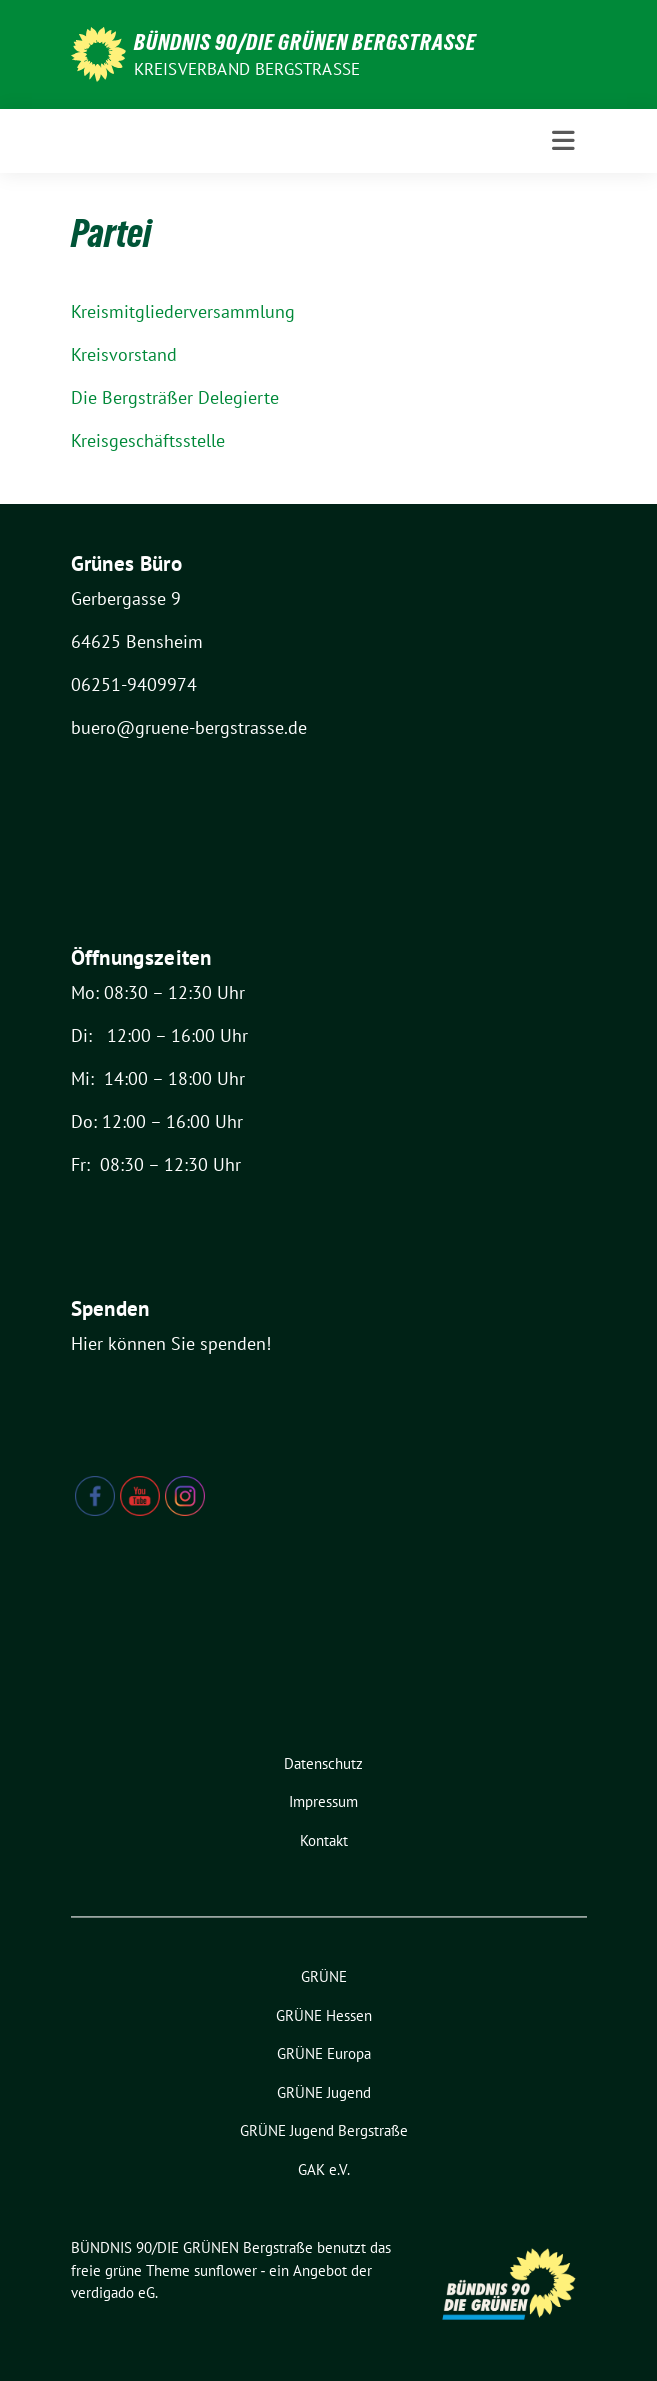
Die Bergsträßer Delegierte (175, 397)
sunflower (225, 2270)
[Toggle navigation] (563, 141)
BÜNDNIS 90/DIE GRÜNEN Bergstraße (305, 42)
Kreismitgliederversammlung (183, 311)
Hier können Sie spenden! (171, 1343)
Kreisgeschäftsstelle (148, 440)
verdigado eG (113, 2292)
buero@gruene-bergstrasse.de (189, 727)
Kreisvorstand (124, 354)
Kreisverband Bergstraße (247, 69)
